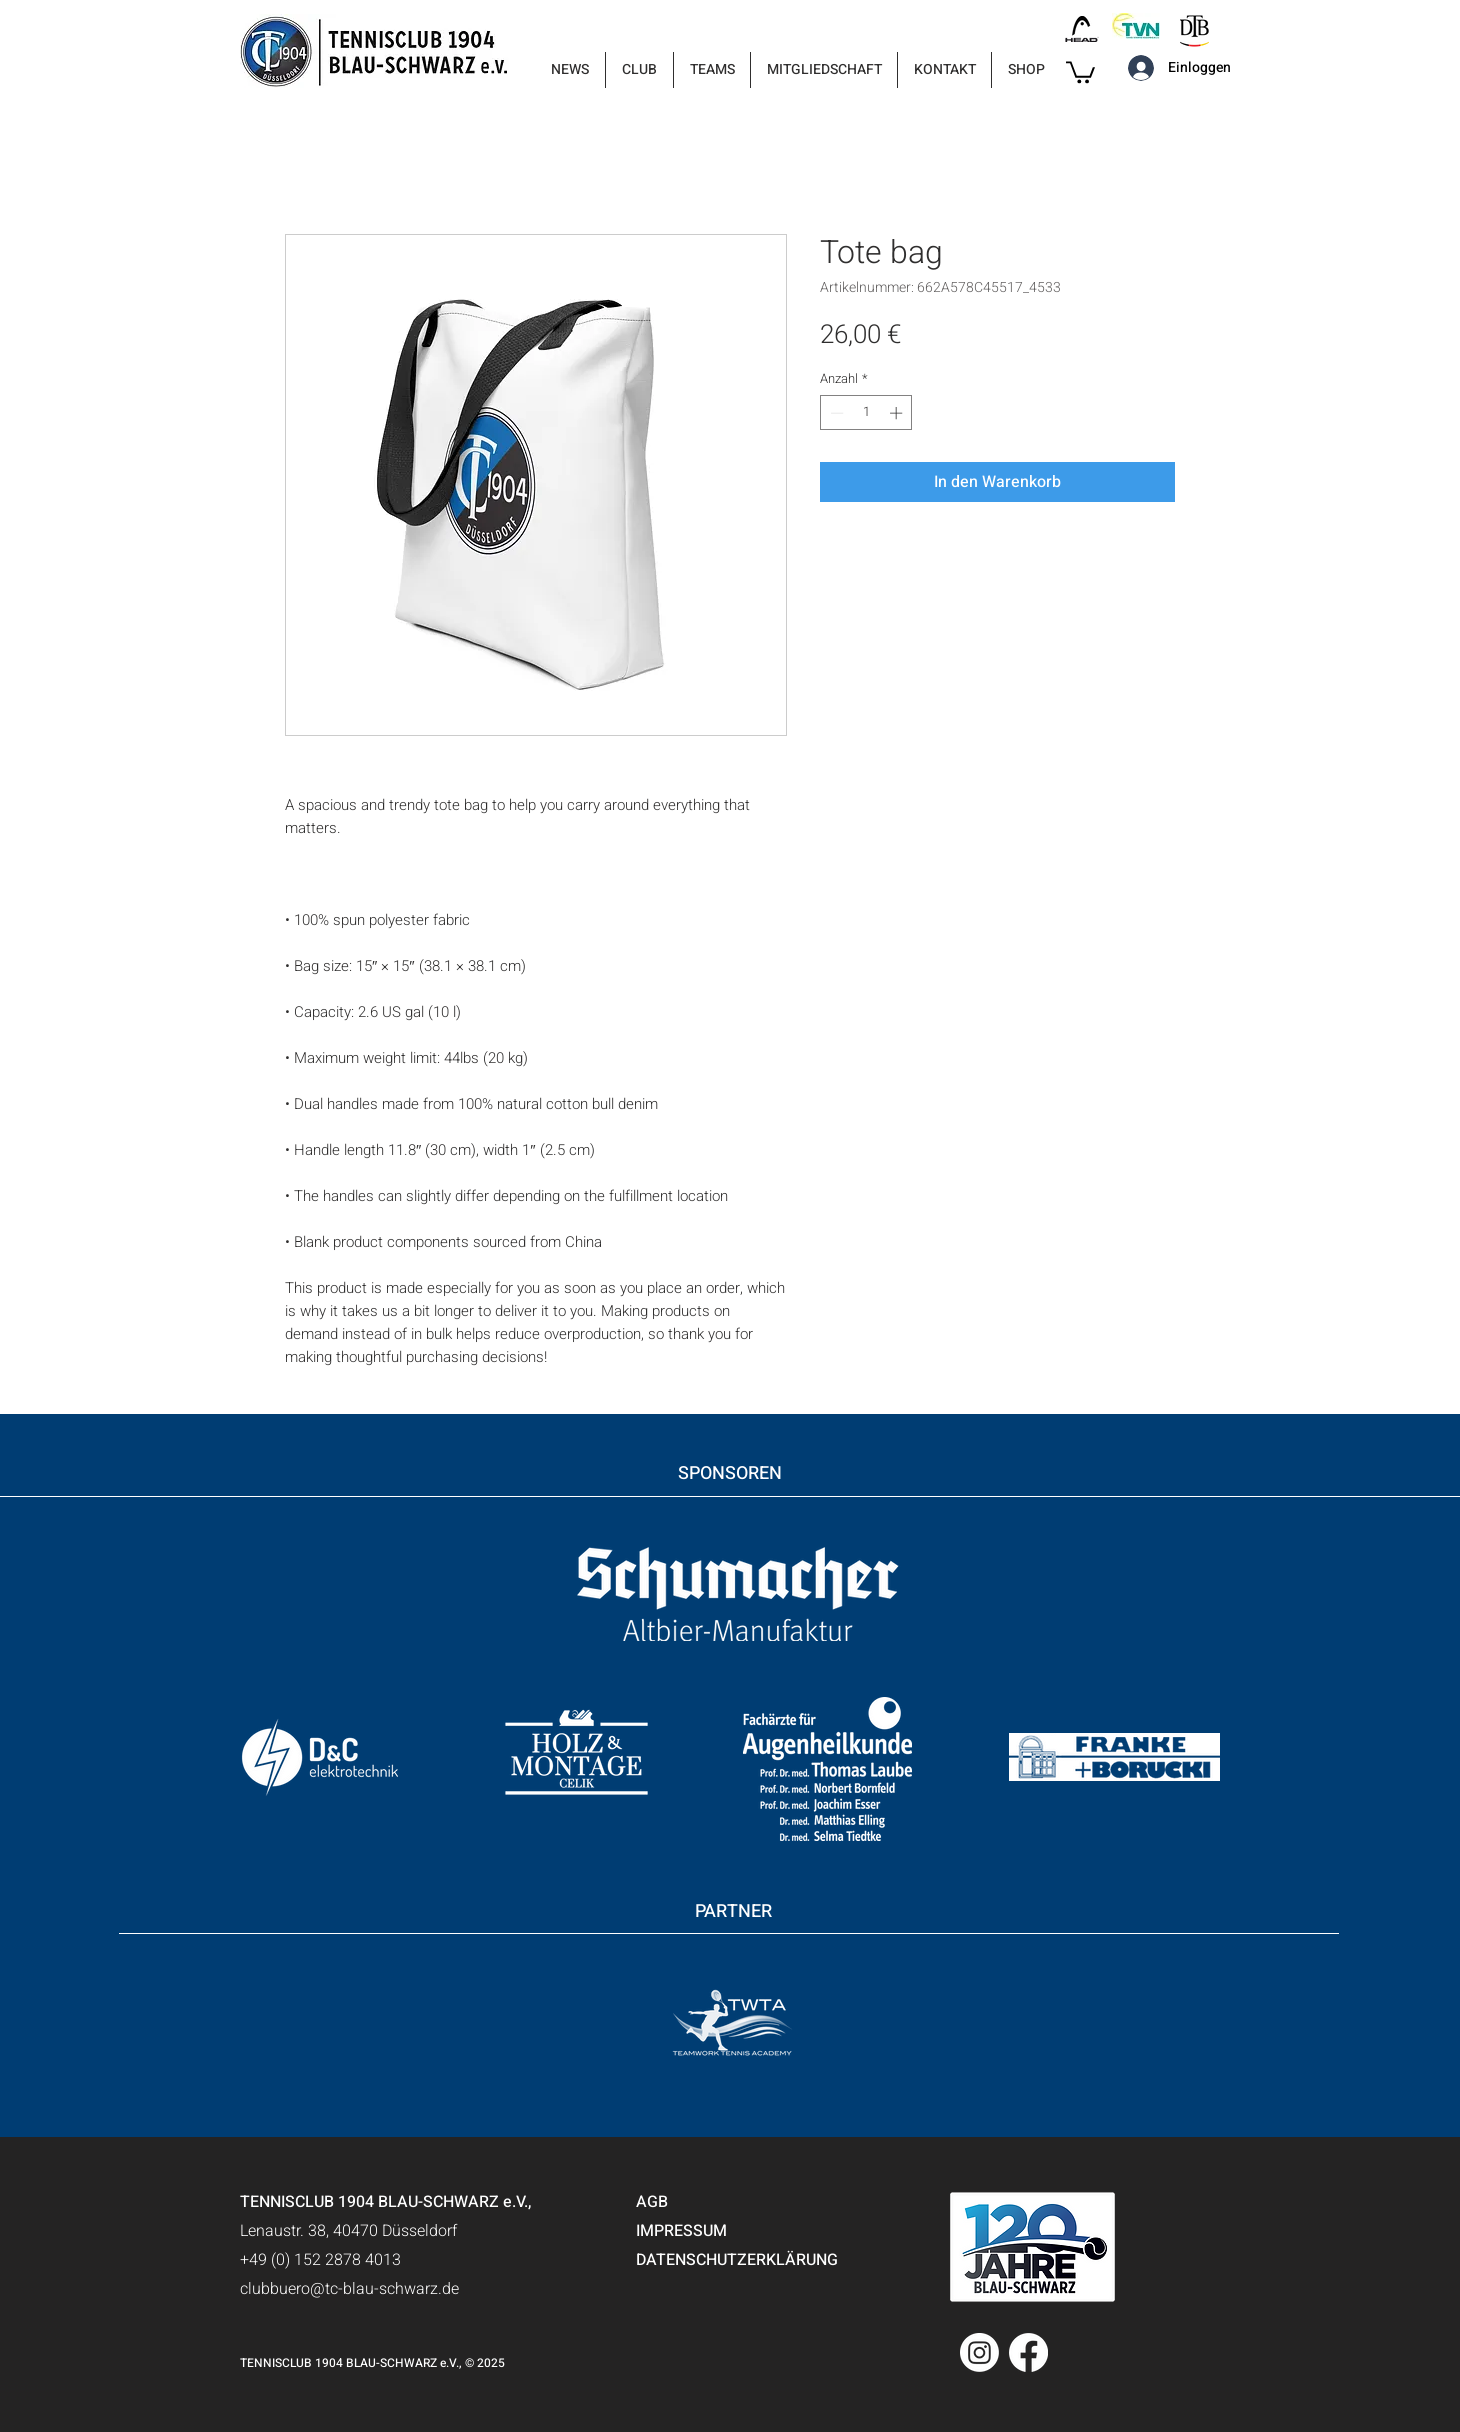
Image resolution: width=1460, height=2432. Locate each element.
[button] (639, 70)
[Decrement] (835, 413)
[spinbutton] (866, 413)
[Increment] (898, 413)
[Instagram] (979, 2352)
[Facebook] (1028, 2352)
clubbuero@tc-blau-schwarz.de (349, 2289)
